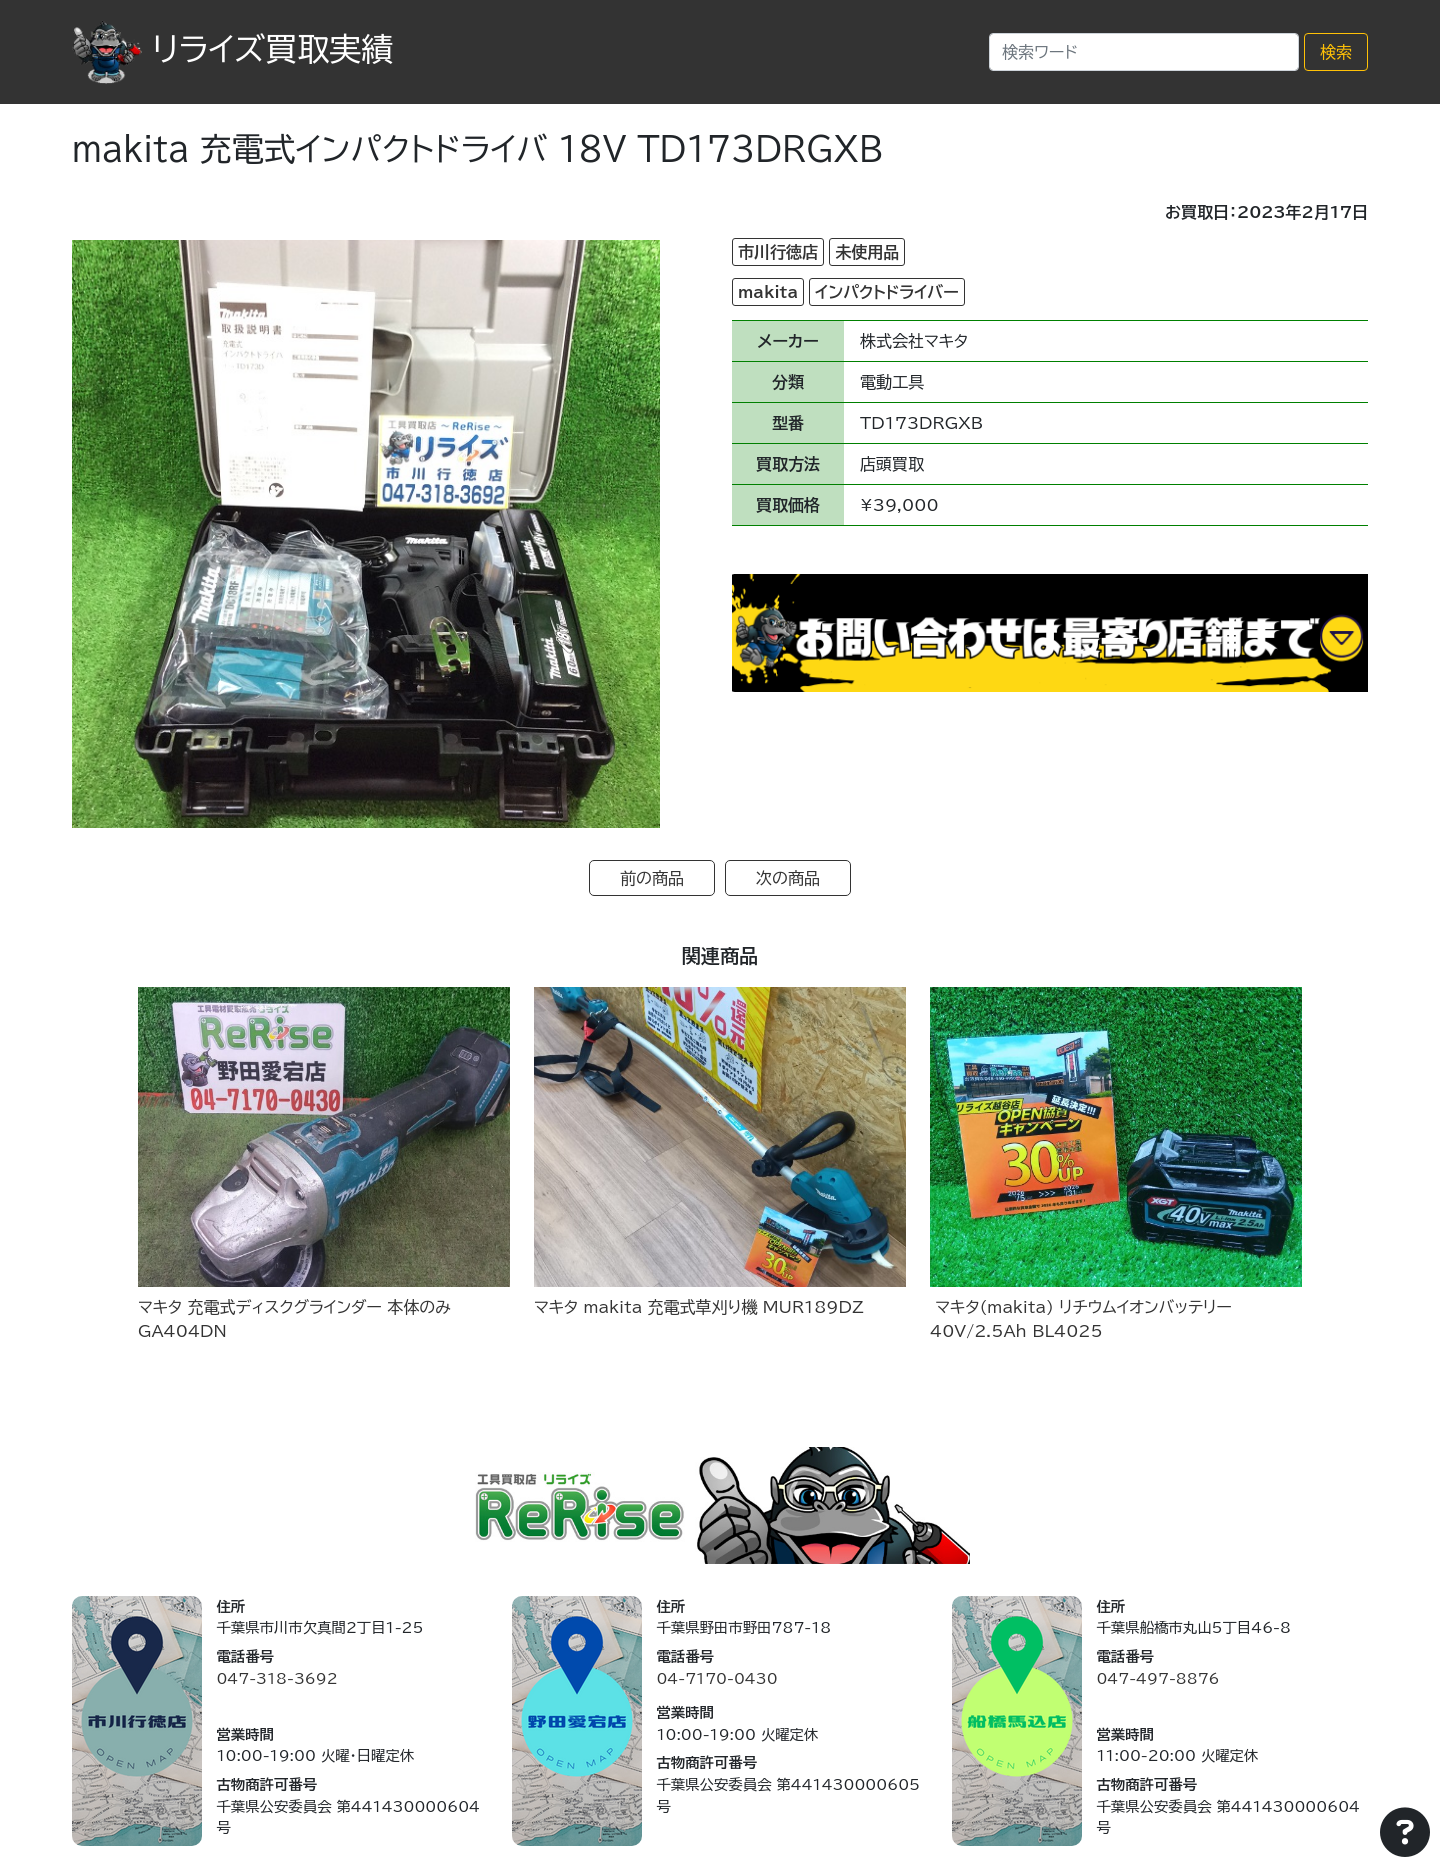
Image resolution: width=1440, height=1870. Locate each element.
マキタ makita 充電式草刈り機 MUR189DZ (699, 1307)
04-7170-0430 (716, 1678)
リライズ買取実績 (232, 49)
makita (768, 292)
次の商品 (788, 878)
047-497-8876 (1157, 1678)
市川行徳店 (778, 252)
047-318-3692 (276, 1678)
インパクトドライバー (886, 292)
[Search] (1144, 52)
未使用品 (867, 252)
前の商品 (652, 878)
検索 (1336, 52)
